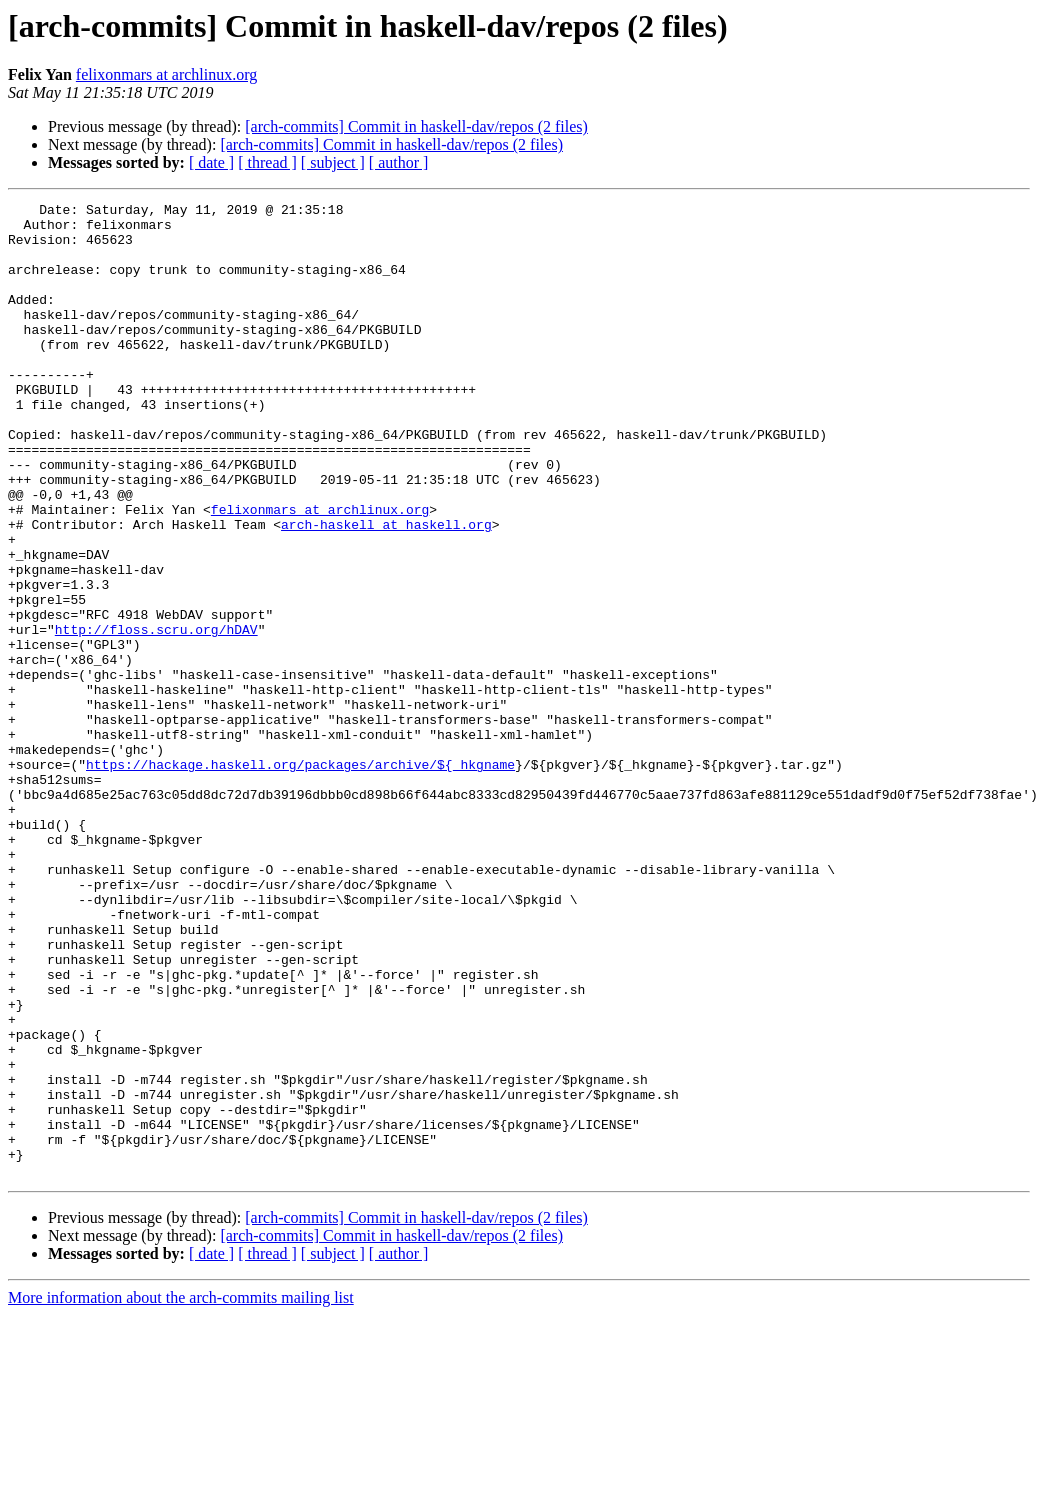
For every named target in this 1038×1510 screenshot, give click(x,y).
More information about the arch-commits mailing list (181, 1492)
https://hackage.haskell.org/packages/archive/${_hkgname (300, 878)
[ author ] (399, 162)
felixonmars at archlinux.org (166, 74)
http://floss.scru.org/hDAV (156, 716)
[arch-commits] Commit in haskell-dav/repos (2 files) (416, 126)
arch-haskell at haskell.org (386, 590)
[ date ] (211, 162)
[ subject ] (333, 162)
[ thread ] (267, 162)
